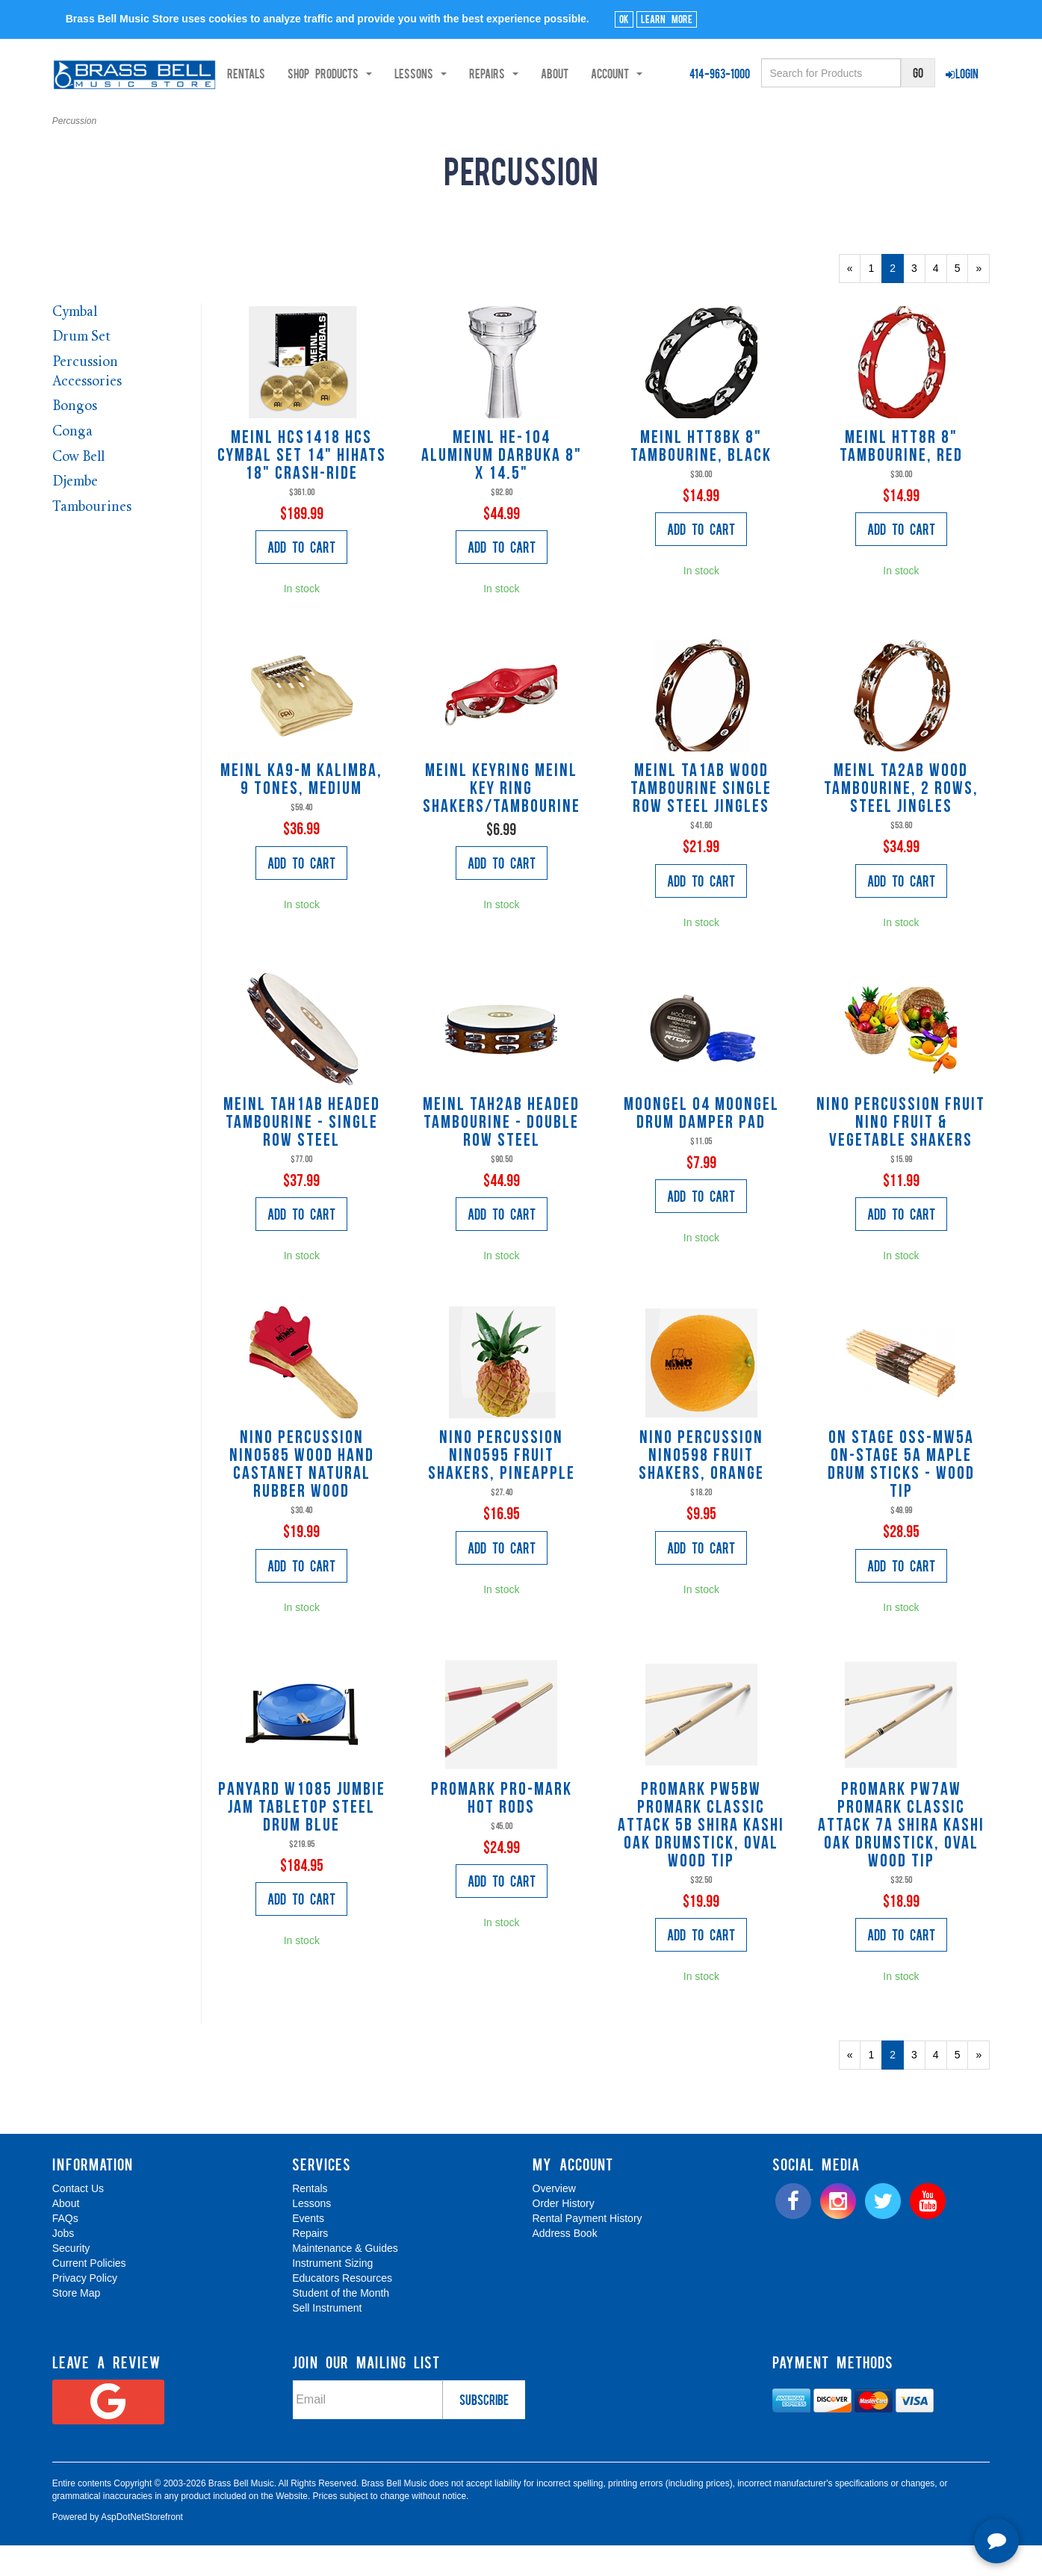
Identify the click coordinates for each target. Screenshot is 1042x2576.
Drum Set (81, 368)
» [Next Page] (983, 302)
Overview (554, 2220)
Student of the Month (340, 2324)
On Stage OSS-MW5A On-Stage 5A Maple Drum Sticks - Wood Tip (901, 1496)
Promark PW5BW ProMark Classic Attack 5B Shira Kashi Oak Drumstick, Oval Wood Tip (701, 1857)
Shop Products (167, 113)
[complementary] (923, 2494)
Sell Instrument (327, 2339)
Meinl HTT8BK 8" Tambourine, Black (701, 478)
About (392, 113)
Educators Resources (342, 2309)
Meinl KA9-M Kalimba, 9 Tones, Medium (301, 811)
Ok (624, 19)
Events (308, 2250)
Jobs (63, 2265)
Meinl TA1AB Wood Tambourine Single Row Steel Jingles (701, 820)
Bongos (74, 438)
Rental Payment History (587, 2250)
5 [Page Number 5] (962, 298)
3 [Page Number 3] (918, 298)
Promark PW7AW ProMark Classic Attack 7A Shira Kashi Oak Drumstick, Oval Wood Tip (901, 1857)
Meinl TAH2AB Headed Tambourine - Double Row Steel (501, 1154)
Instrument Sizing (332, 2294)
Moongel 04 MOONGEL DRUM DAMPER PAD (701, 1145)
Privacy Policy (84, 2309)
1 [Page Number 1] (875, 298)
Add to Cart (301, 578)
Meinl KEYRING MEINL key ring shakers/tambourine (501, 820)
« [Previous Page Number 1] (854, 302)
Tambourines (91, 538)
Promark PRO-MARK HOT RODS (501, 1830)
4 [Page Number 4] (940, 298)
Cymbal (74, 343)
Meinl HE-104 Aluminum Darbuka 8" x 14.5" (501, 487)
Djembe (75, 513)
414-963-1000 (719, 73)
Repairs (310, 2265)
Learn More (666, 19)
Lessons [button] (258, 113)
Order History (564, 2235)
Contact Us (78, 2220)
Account (454, 113)
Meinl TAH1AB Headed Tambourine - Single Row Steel (301, 1154)
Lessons (311, 2235)
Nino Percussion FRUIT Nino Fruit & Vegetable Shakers (900, 1154)
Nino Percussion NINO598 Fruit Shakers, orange (701, 1487)
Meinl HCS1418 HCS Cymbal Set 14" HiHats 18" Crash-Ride (301, 487)
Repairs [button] (331, 113)
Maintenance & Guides (345, 2279)
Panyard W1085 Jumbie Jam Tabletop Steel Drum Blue (301, 1839)
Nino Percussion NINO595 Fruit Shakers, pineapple (501, 1487)
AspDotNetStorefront (142, 2547)
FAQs (65, 2250)
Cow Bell (78, 488)
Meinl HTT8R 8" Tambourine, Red (901, 478)
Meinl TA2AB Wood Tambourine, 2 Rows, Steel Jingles (901, 820)
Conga (72, 463)
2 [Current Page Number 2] (897, 302)
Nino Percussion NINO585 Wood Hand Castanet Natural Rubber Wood (301, 1496)
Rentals (83, 113)
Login (962, 73)
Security (71, 2279)
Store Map (76, 2324)
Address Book (565, 2265)
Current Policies (89, 2294)
